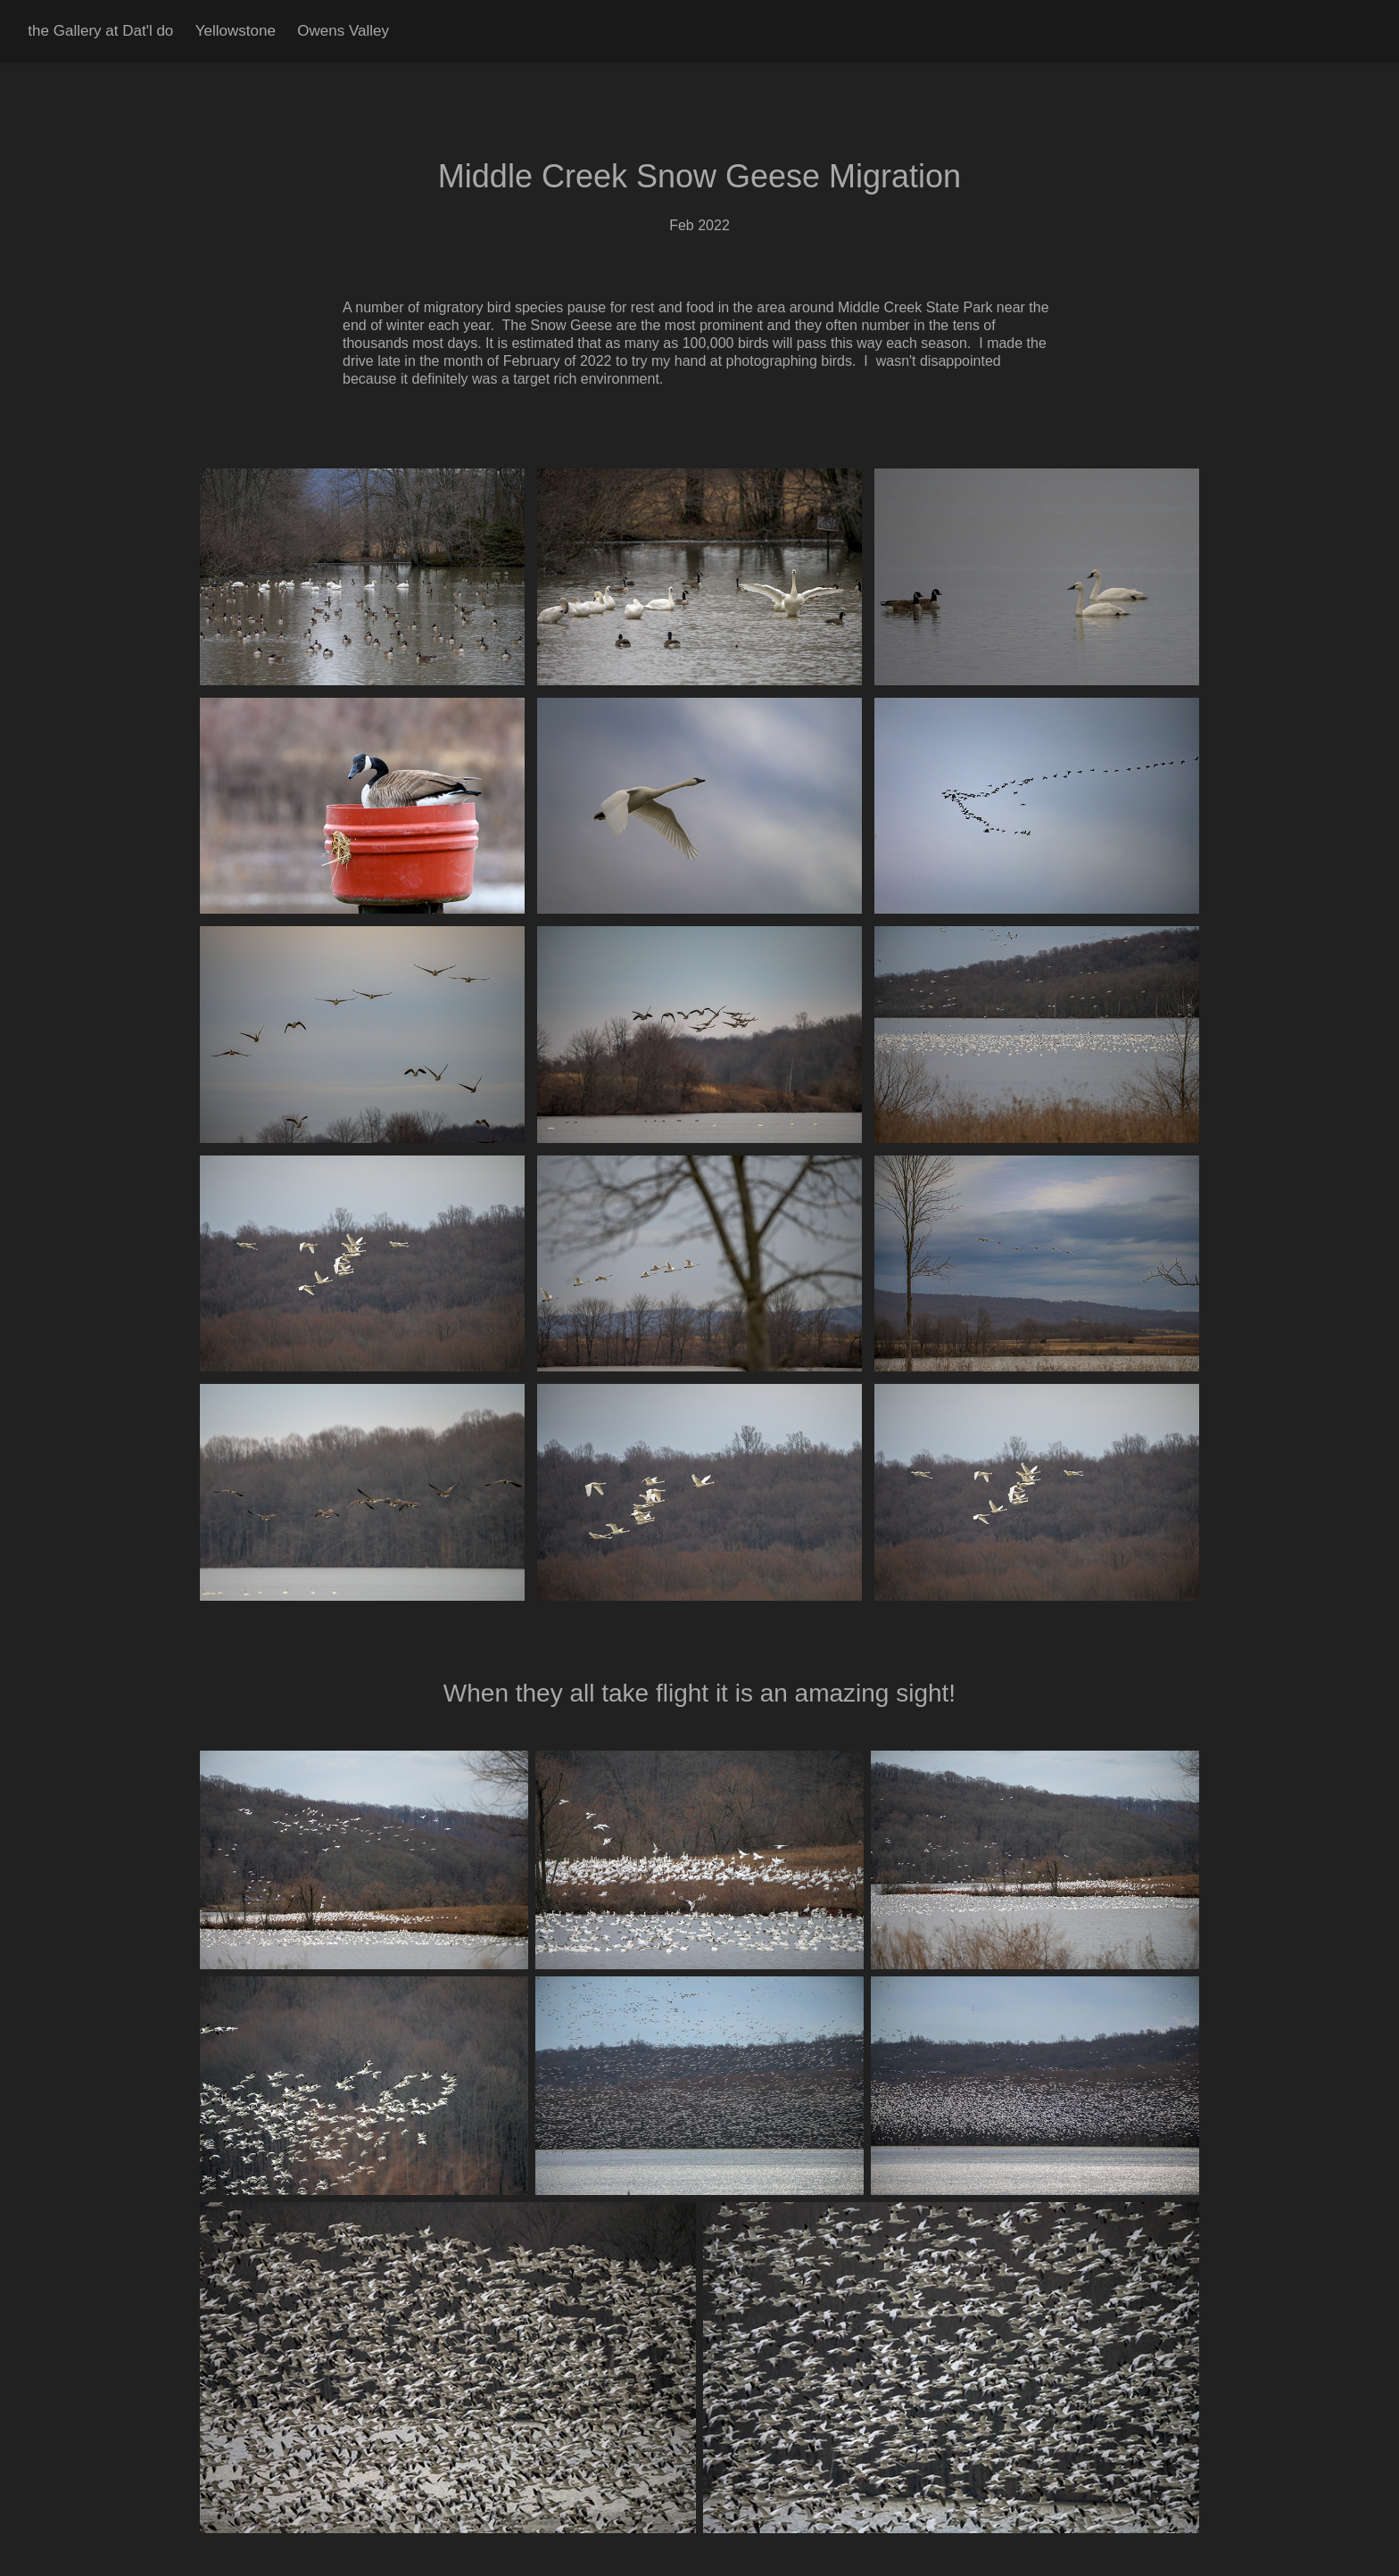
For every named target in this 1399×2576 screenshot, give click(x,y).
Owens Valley (343, 30)
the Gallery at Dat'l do (100, 30)
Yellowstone (235, 30)
